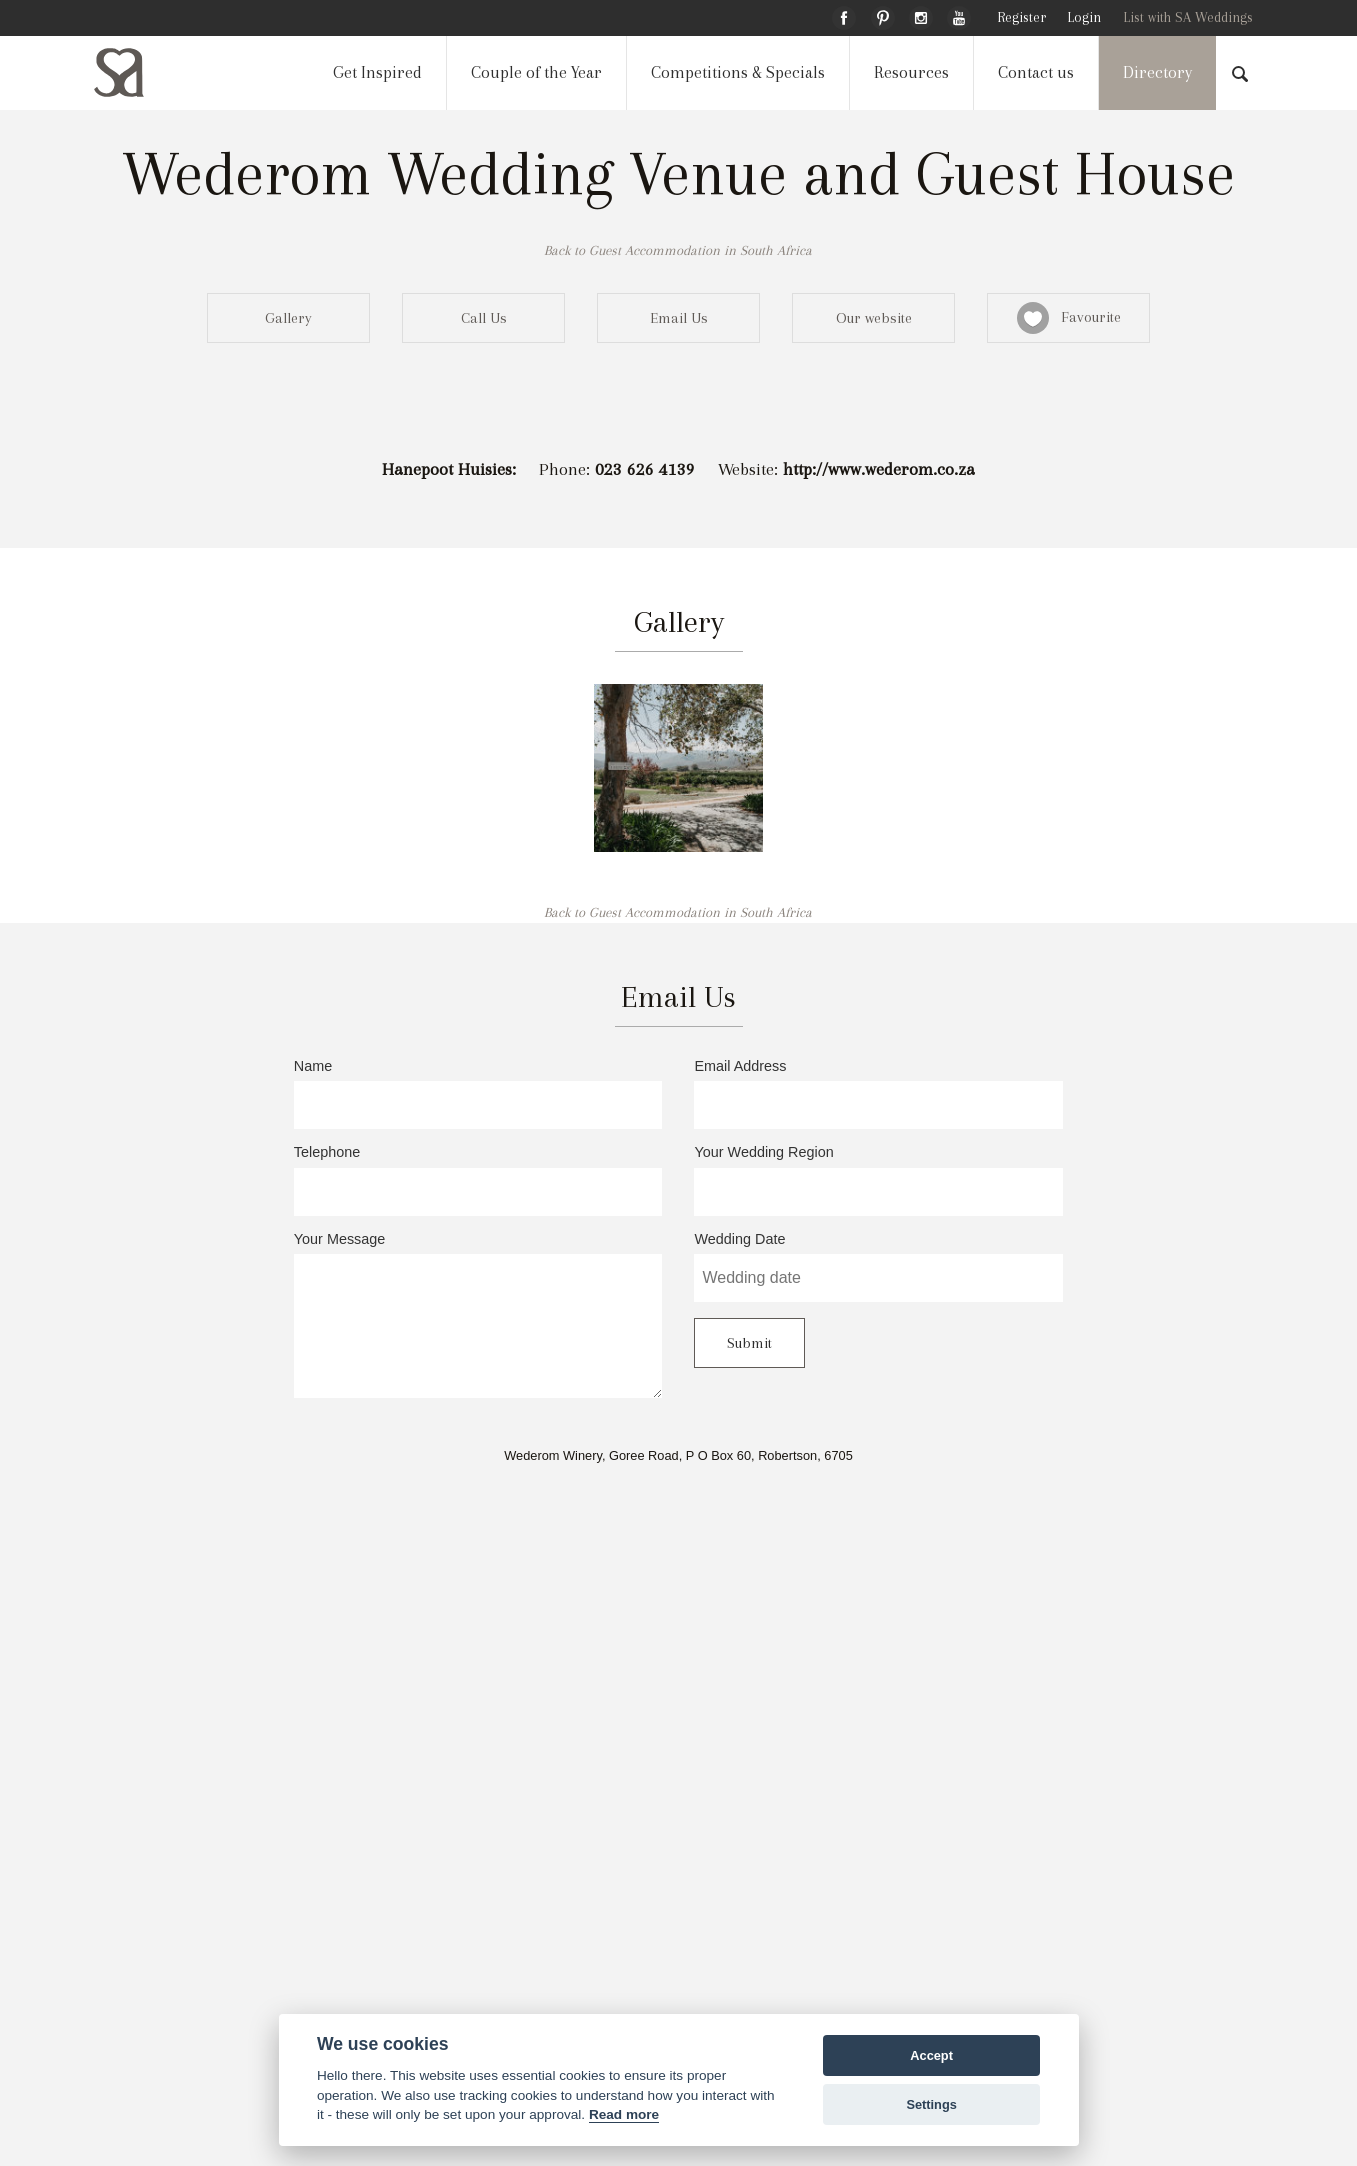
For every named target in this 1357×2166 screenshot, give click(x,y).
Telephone (478, 1180)
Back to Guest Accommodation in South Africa (678, 250)
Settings (931, 2104)
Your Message (478, 1315)
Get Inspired (377, 72)
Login (1084, 17)
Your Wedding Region (878, 1180)
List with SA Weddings (1188, 17)
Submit (749, 1343)
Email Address (878, 1094)
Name (478, 1094)
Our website (874, 318)
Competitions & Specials (738, 72)
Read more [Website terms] (624, 2114)
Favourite (1069, 318)
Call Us (484, 318)
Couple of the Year (536, 72)
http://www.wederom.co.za (879, 469)
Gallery (288, 318)
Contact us (1036, 72)
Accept (931, 2055)
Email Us (679, 318)
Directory (1157, 72)
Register (1021, 17)
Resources (911, 72)
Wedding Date (878, 1267)
